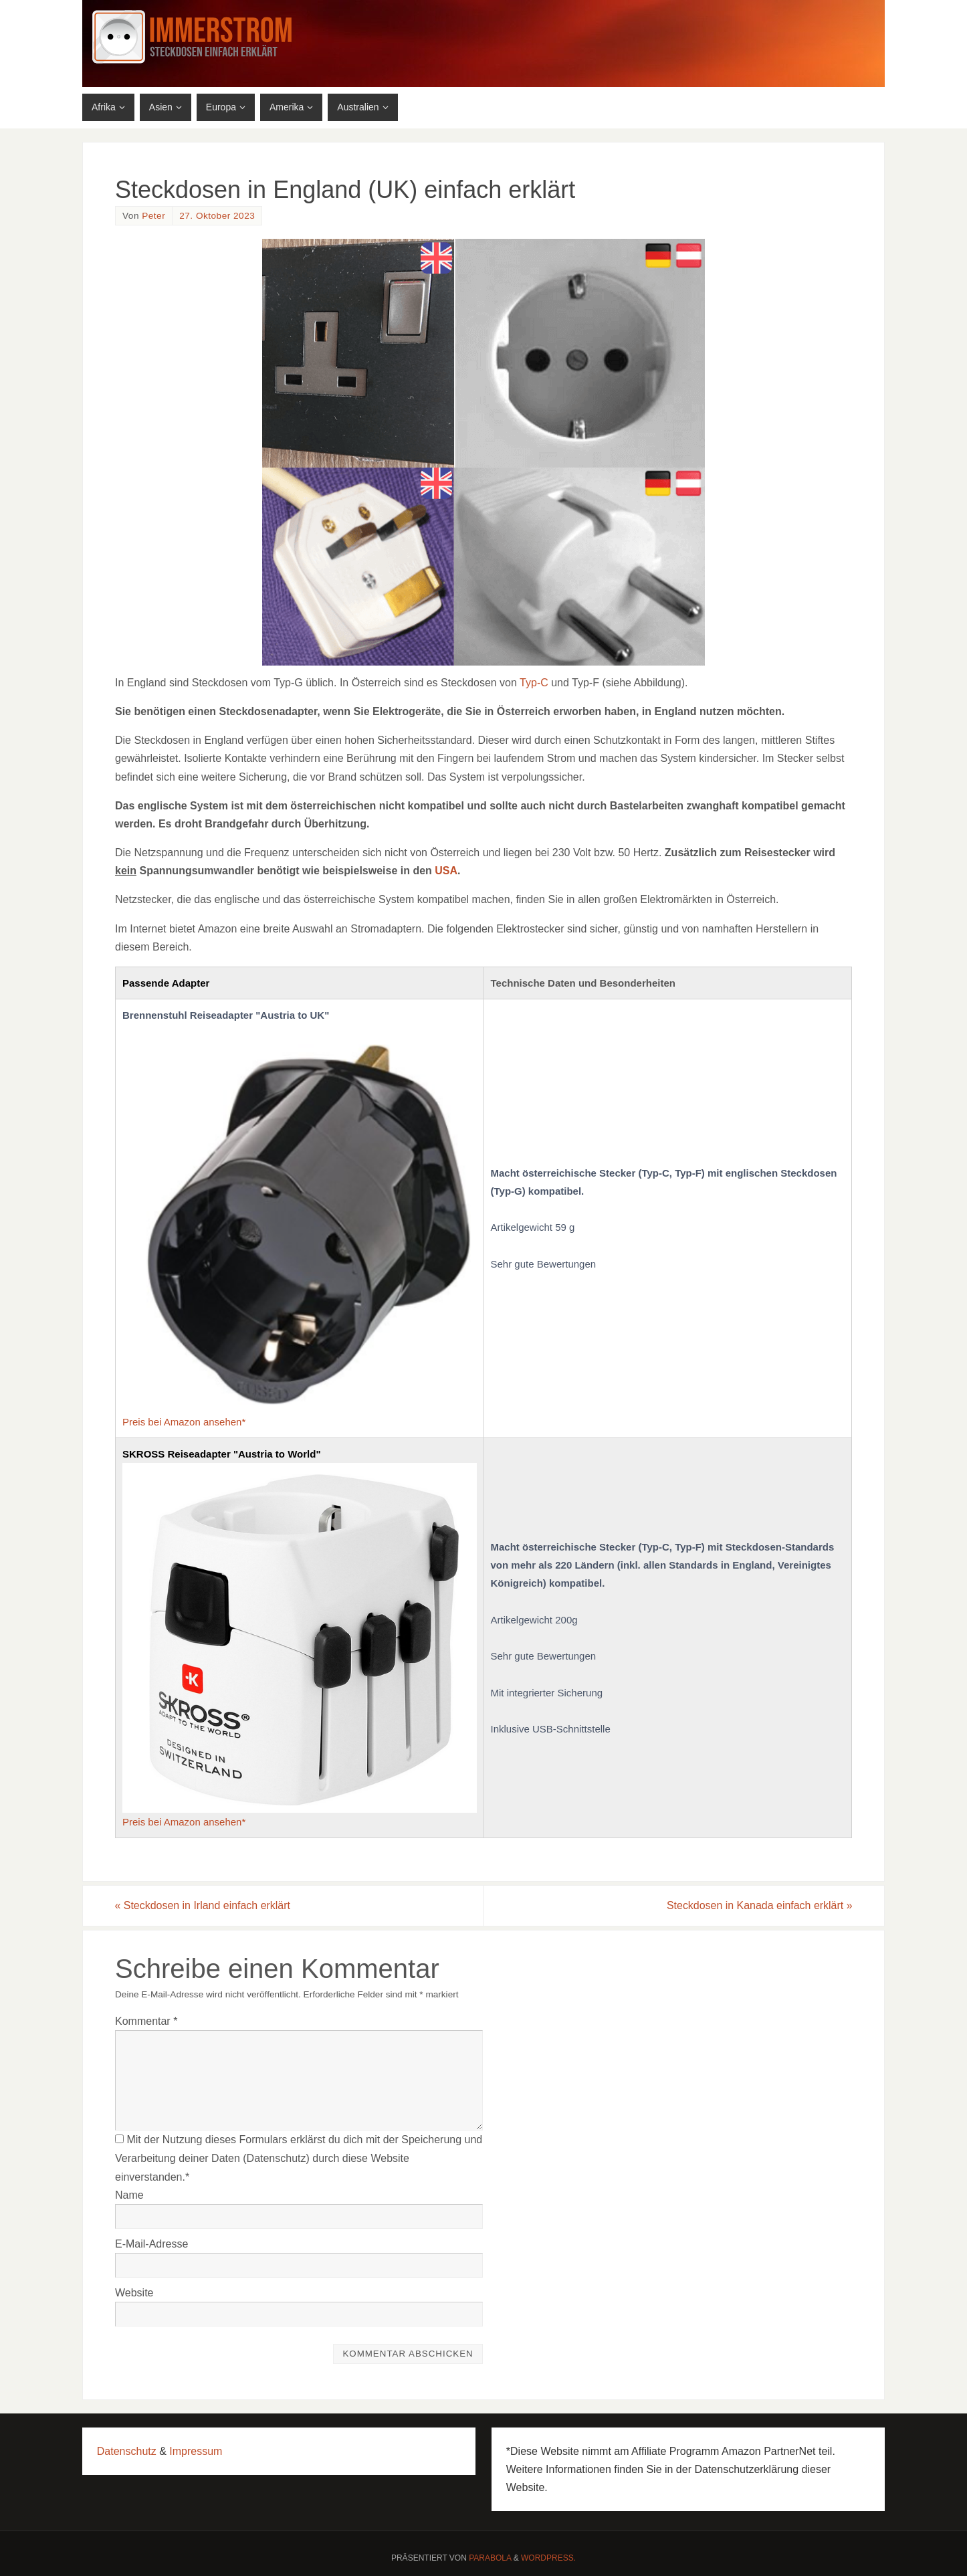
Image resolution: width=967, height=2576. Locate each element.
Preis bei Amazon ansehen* (183, 1421)
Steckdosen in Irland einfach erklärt (203, 1905)
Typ (528, 682)
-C (542, 682)
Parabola (490, 2558)
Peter (153, 216)
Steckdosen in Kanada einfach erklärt (759, 1905)
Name (129, 2195)
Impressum (195, 2451)
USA (446, 870)
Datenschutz (126, 2451)
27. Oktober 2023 (217, 216)
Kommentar (146, 2021)
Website (134, 2292)
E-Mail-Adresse (151, 2244)
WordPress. (548, 2558)
